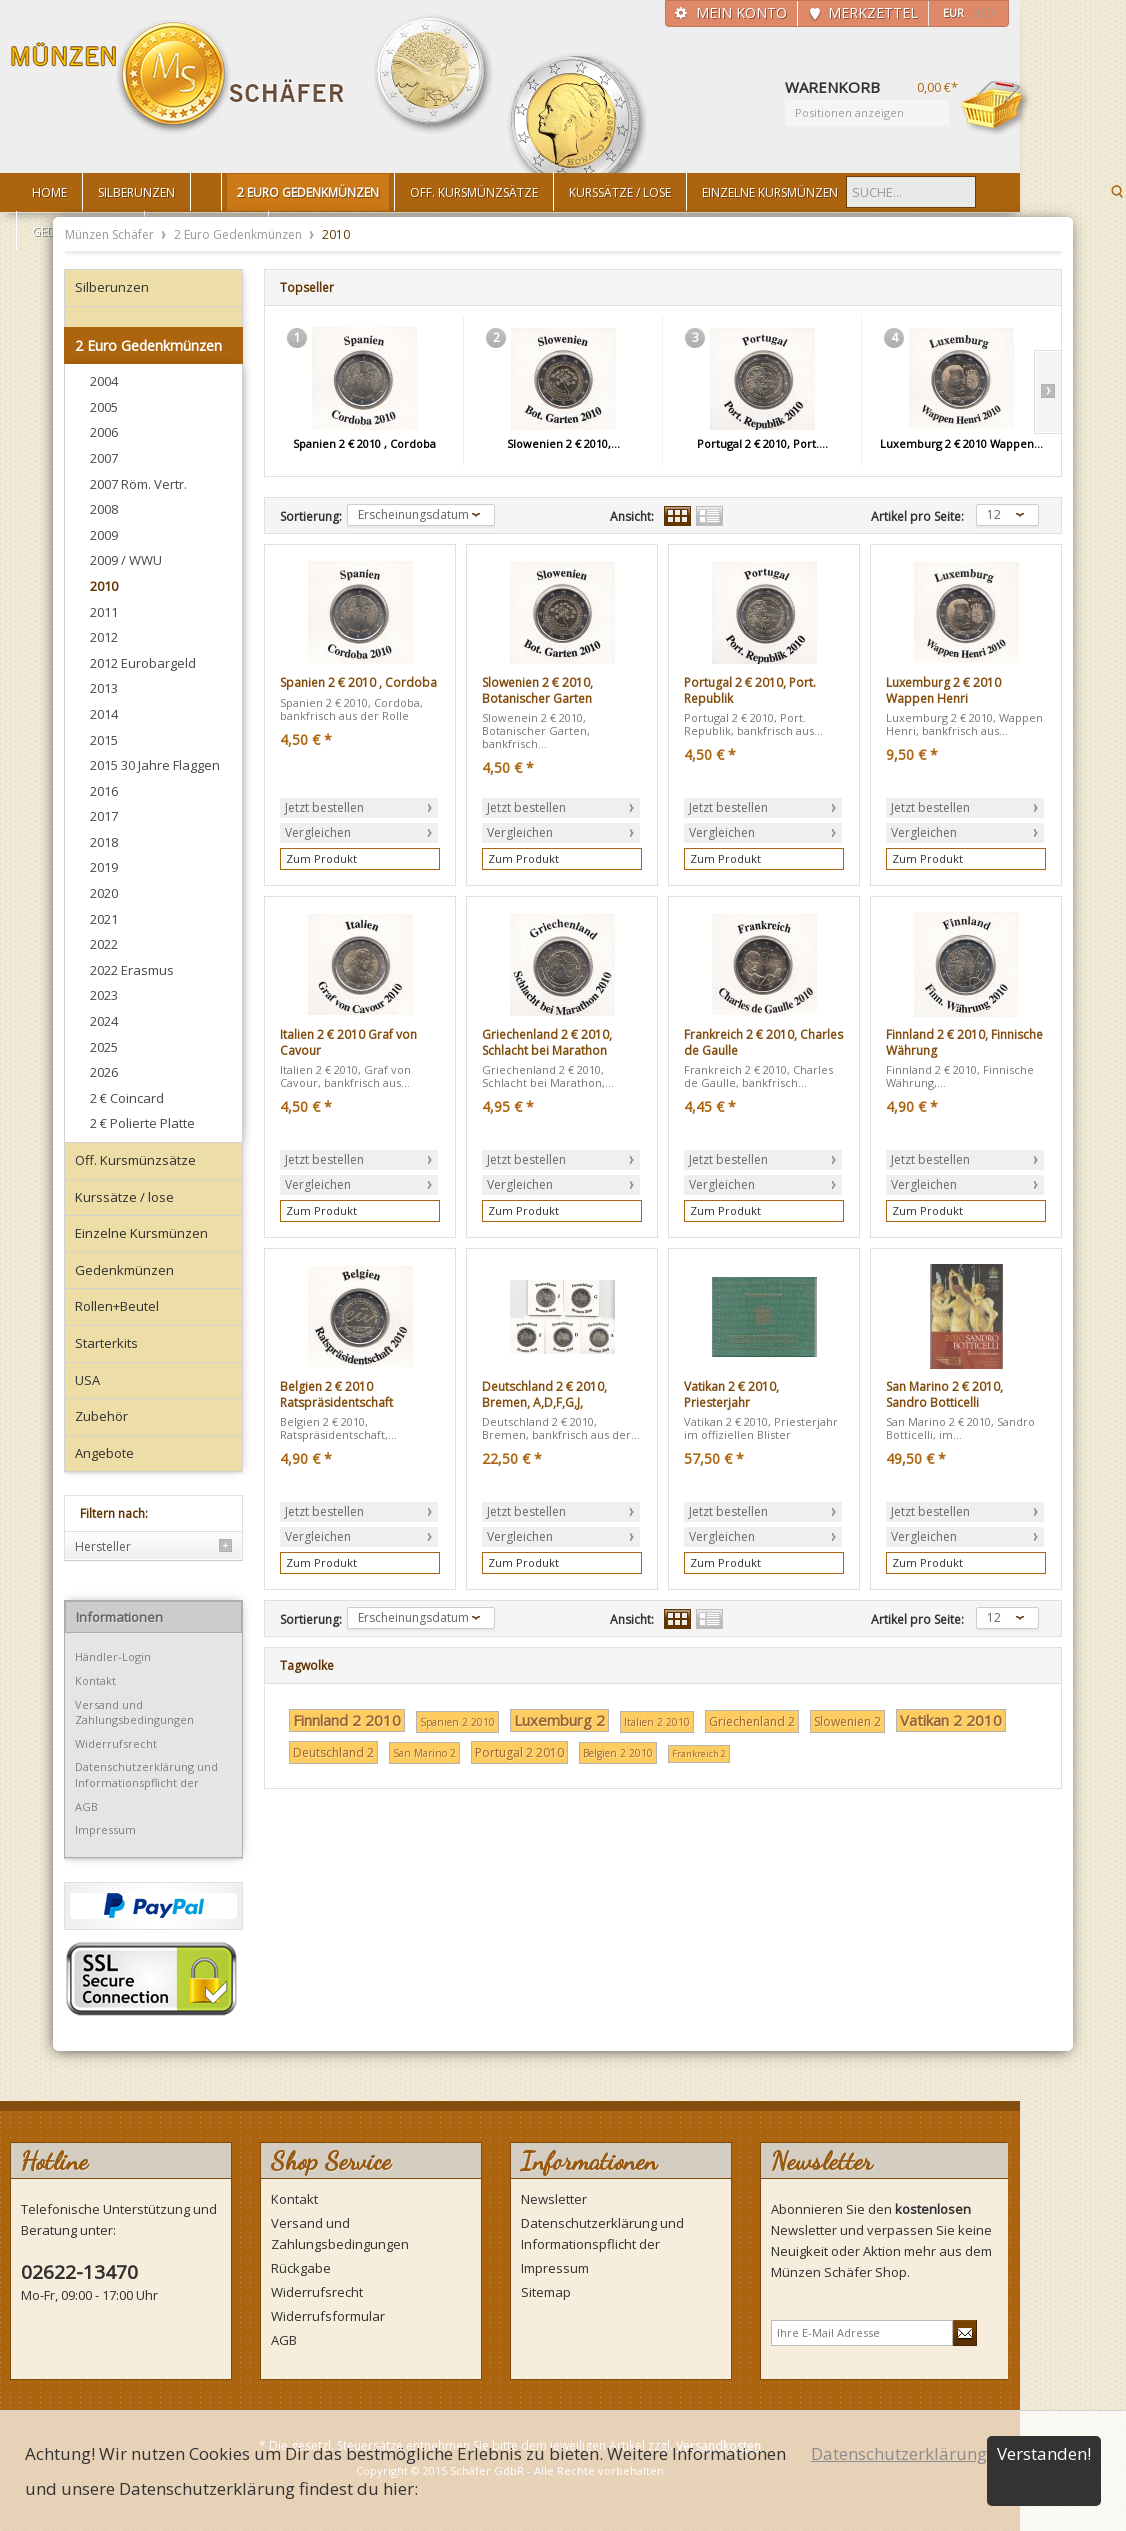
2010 (104, 586)
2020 (104, 893)
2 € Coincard (127, 1098)
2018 (104, 842)
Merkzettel (873, 12)
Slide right (1047, 392)
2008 (104, 509)
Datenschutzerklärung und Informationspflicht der (146, 1774)
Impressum (105, 1829)
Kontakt (95, 1680)
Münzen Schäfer (178, 77)
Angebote (104, 1453)
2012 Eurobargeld (143, 663)
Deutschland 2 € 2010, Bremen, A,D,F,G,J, (544, 1394)
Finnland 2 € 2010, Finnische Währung (964, 1042)
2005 (104, 407)
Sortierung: (311, 517)
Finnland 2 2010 (347, 1720)
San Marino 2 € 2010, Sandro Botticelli (944, 1394)
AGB (86, 1806)
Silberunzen (112, 287)
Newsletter (554, 2199)
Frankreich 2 (699, 1753)
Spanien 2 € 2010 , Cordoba (364, 443)
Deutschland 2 (333, 1752)
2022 (104, 944)
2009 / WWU (126, 560)
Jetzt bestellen (324, 807)
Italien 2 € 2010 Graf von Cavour (348, 1042)
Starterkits (106, 1343)
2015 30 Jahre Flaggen (155, 765)
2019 (104, 867)
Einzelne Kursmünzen (141, 1233)
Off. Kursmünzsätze (135, 1160)
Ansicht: (632, 517)
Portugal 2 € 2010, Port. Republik (750, 690)
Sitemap (546, 2292)
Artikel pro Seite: (917, 517)
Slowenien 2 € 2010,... (563, 443)
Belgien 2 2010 (618, 1753)
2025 (104, 1047)
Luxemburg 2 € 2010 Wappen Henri (943, 690)
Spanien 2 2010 (457, 1722)
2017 (104, 816)
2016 (104, 791)
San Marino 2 (424, 1753)
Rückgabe (301, 2268)
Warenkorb (996, 107)
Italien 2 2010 (657, 1722)
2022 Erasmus (132, 970)
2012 (104, 637)
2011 (104, 612)
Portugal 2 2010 (519, 1752)
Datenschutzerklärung (899, 2453)
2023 (104, 995)
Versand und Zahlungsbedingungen (134, 1712)
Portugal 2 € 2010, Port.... (762, 443)
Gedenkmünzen (124, 1270)
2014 (104, 714)
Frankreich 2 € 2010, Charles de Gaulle (763, 1042)
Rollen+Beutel (117, 1306)
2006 (104, 432)
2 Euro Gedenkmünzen (239, 234)
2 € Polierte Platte (142, 1123)
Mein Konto (741, 12)
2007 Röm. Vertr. (138, 484)
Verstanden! (1044, 2453)
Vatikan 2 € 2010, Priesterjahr (731, 1394)
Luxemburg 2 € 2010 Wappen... (961, 443)
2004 (104, 381)
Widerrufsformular (328, 2316)
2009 (104, 535)
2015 (104, 740)
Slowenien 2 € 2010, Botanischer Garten (537, 690)
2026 (104, 1072)
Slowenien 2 (847, 1721)
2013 (104, 688)
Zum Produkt (321, 858)
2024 (104, 1021)
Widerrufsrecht (116, 1743)
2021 (104, 919)
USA (87, 1380)
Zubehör (101, 1416)
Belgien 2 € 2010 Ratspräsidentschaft (336, 1394)
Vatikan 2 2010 (951, 1720)
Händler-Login (113, 1656)
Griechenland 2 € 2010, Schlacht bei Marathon (547, 1042)
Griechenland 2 (752, 1721)
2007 (104, 458)
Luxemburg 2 (559, 1720)
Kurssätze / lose (124, 1197)
